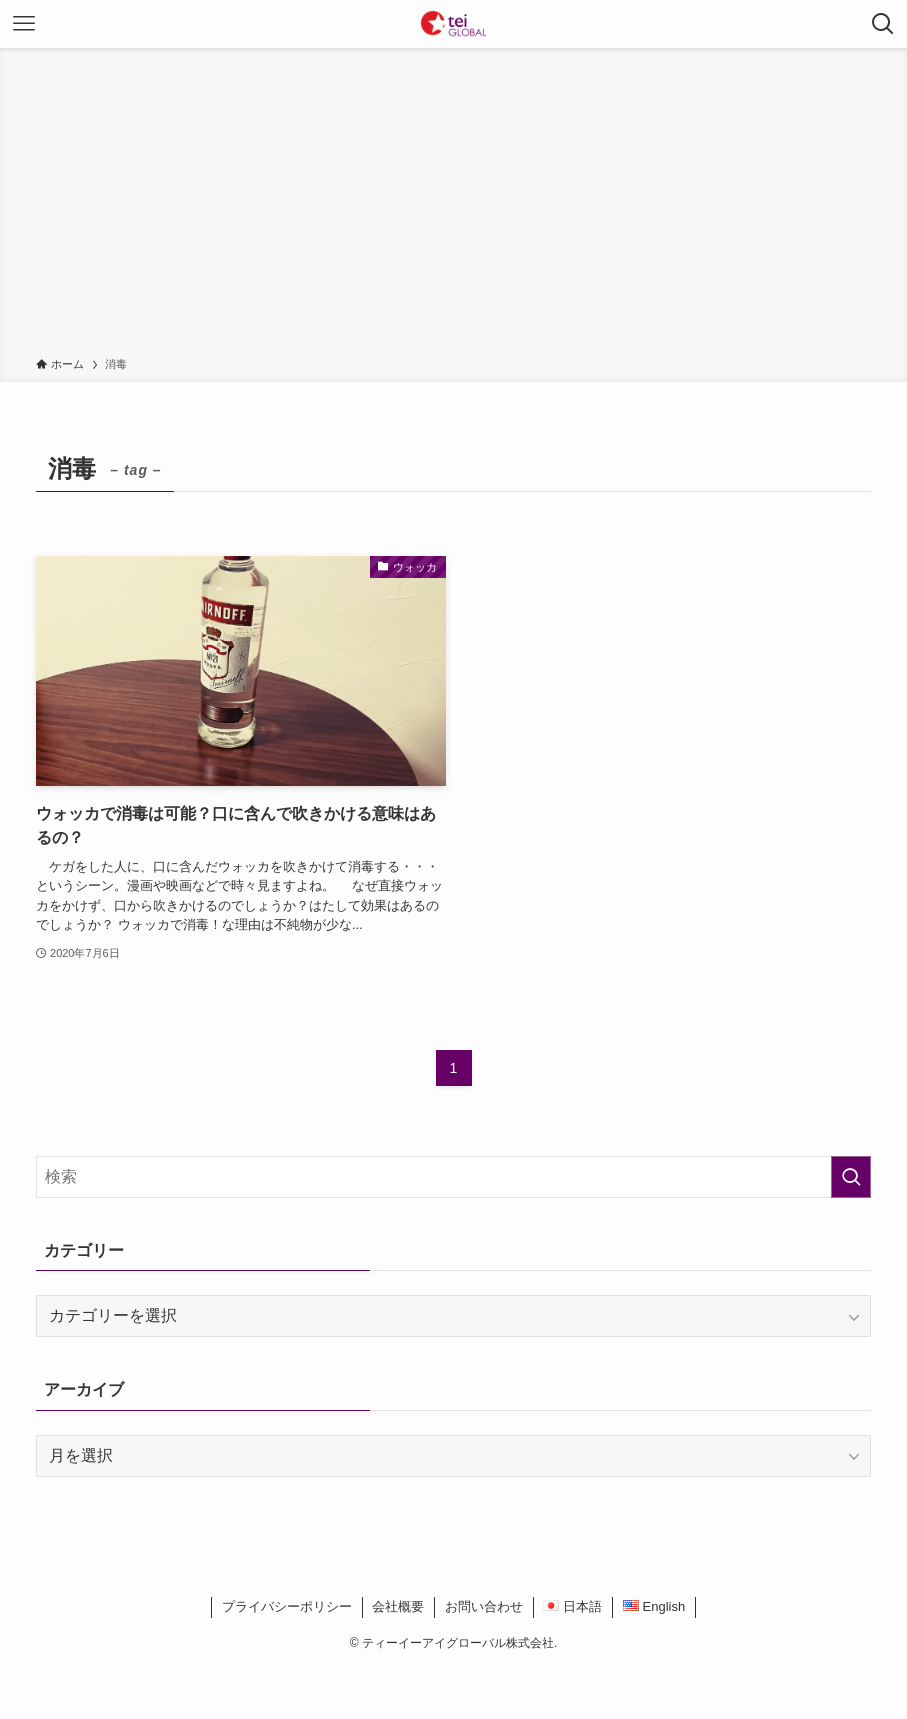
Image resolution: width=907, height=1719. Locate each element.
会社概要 (398, 1606)
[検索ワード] (453, 1177)
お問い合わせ (484, 1606)
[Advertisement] (453, 206)
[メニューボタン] (24, 24)
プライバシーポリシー (287, 1606)
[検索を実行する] (851, 1177)
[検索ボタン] (883, 24)
